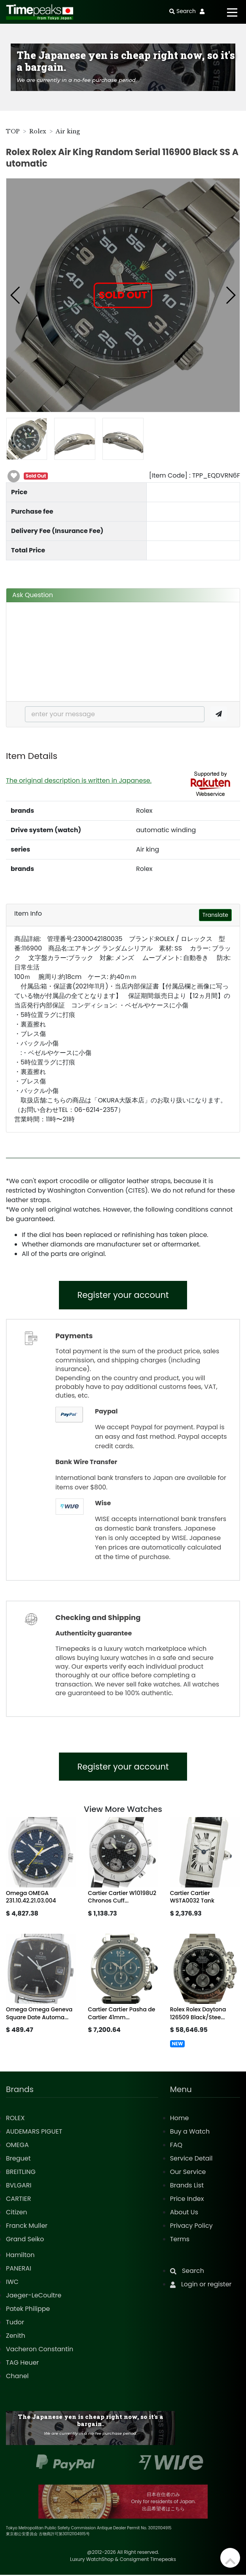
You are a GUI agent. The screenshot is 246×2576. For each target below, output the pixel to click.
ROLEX (15, 2119)
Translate (215, 915)
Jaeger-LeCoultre (33, 2296)
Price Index (187, 2199)
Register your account (123, 1295)
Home (179, 2119)
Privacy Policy (191, 2226)
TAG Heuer (22, 2363)
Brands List (187, 2186)
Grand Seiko (25, 2240)
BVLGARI (18, 2186)
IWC (12, 2283)
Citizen (16, 2213)
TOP (13, 131)
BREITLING (21, 2173)
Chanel (17, 2377)
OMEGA (17, 2146)
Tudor (15, 2323)
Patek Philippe (28, 2309)
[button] (15, 295)
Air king (68, 131)
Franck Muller (26, 2226)
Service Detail (191, 2159)
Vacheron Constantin (39, 2350)
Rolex (37, 131)
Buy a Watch (190, 2132)
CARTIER (18, 2199)
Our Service (188, 2173)
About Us (184, 2213)
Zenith (15, 2336)
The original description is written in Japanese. (78, 780)
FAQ (176, 2146)
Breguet (18, 2159)
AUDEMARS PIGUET (34, 2132)
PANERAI (18, 2269)
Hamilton (20, 2256)
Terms (179, 2240)
